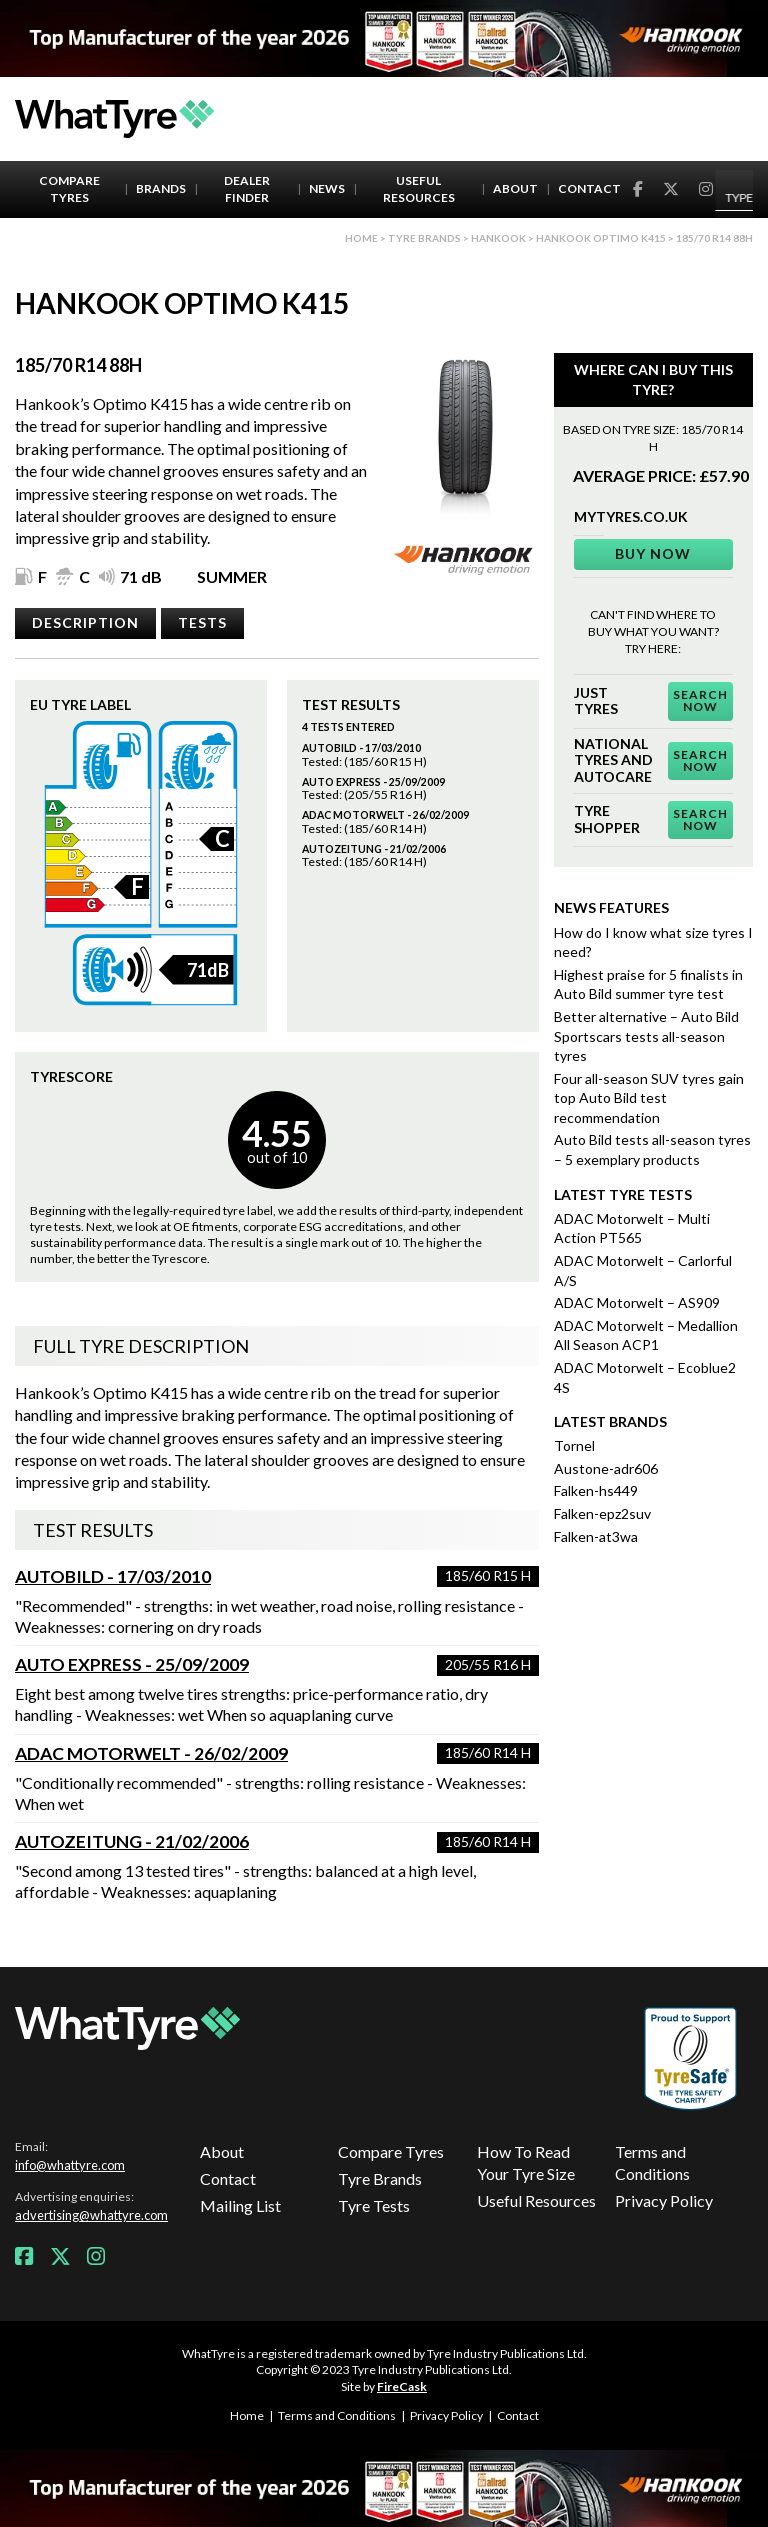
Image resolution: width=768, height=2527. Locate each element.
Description (85, 622)
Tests (202, 622)
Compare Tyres (69, 189)
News (327, 188)
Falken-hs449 (596, 1490)
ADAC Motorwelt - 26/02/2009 (151, 1753)
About (515, 188)
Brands (161, 188)
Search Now (700, 700)
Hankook (498, 238)
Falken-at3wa (596, 1536)
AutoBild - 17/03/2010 (113, 1576)
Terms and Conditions (652, 2162)
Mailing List (240, 2205)
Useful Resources (419, 189)
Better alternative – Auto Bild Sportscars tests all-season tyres (646, 1036)
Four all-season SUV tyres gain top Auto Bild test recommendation (649, 1098)
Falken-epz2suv (602, 1513)
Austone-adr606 (606, 1468)
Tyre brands (424, 238)
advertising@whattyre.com (91, 2215)
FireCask (402, 2386)
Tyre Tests (374, 2205)
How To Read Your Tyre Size (526, 2162)
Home (361, 238)
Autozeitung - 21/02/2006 (132, 1841)
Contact (589, 188)
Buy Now (653, 553)
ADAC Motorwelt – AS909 (637, 1302)
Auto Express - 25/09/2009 (132, 1664)
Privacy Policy (664, 2200)
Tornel (574, 1445)
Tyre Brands (380, 2178)
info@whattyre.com (70, 2165)
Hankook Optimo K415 (601, 238)
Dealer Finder (247, 189)
